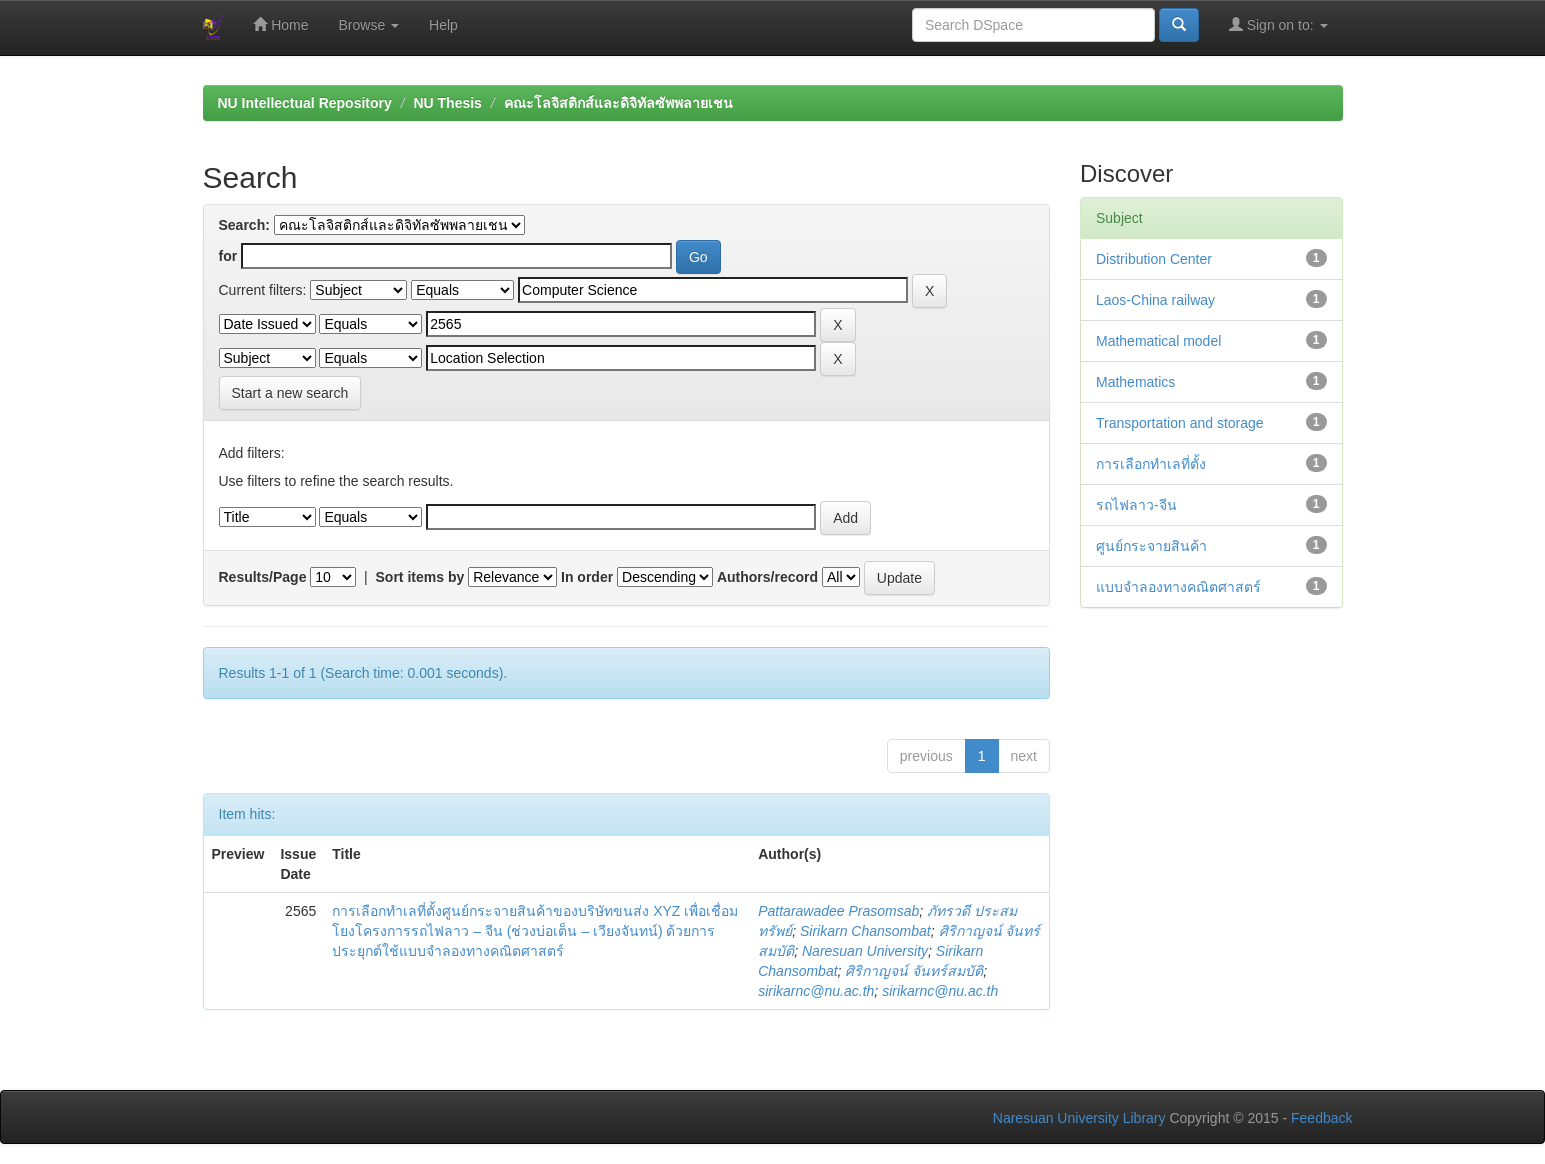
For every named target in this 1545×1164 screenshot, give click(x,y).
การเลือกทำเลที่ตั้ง (1151, 464)
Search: (244, 225)
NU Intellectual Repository (305, 103)
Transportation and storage (1180, 423)
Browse (369, 25)
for (228, 256)
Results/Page (263, 577)
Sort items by (420, 577)
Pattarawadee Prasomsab (838, 911)
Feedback (1321, 1118)
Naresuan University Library (1079, 1118)
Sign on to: (1278, 24)
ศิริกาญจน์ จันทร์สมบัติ (914, 971)
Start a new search (290, 393)
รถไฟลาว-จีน (1136, 505)
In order (587, 577)
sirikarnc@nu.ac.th (816, 991)
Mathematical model (1158, 341)
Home (280, 24)
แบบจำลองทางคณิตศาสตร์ (1178, 587)
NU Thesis (447, 103)
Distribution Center (1154, 259)
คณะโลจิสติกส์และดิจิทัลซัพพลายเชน (618, 103)
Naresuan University (865, 951)
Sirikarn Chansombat (865, 931)
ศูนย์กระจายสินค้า (1151, 546)
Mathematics (1135, 382)
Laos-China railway (1155, 300)
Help (443, 25)
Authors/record (767, 577)
